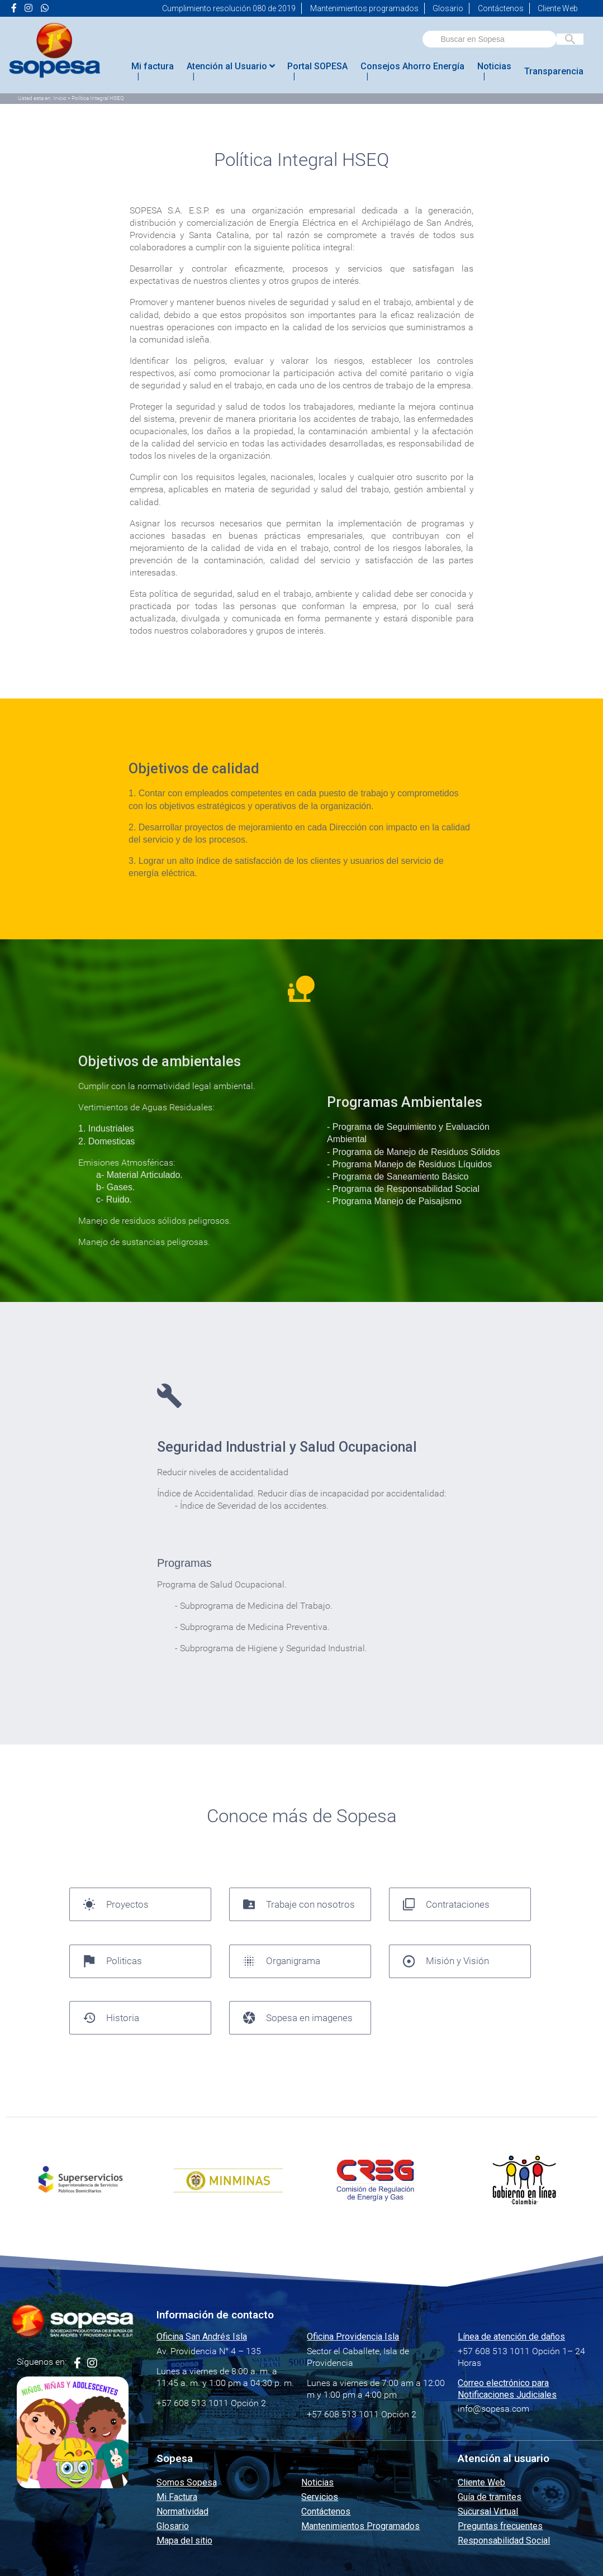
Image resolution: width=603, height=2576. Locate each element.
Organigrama (282, 1961)
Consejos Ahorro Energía (412, 66)
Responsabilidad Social (504, 2540)
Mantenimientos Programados (360, 2526)
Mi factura (152, 66)
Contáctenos (501, 8)
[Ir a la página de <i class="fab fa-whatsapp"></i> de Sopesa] (44, 8)
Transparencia (553, 71)
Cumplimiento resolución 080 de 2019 (229, 8)
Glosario (448, 8)
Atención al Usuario (231, 66)
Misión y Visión (446, 1961)
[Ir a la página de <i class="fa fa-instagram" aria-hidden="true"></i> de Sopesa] (28, 8)
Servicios (319, 2497)
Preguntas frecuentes (500, 2526)
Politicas (113, 1961)
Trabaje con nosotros (299, 1904)
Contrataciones (446, 1904)
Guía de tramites (489, 2497)
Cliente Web (558, 8)
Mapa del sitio (184, 2540)
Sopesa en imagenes (298, 2018)
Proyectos (116, 1904)
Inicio (60, 98)
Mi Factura (176, 2497)
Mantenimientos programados (364, 8)
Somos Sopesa (186, 2482)
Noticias (494, 66)
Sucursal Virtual (488, 2511)
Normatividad (182, 2511)
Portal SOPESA (317, 66)
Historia (111, 2018)
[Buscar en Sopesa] (570, 39)
